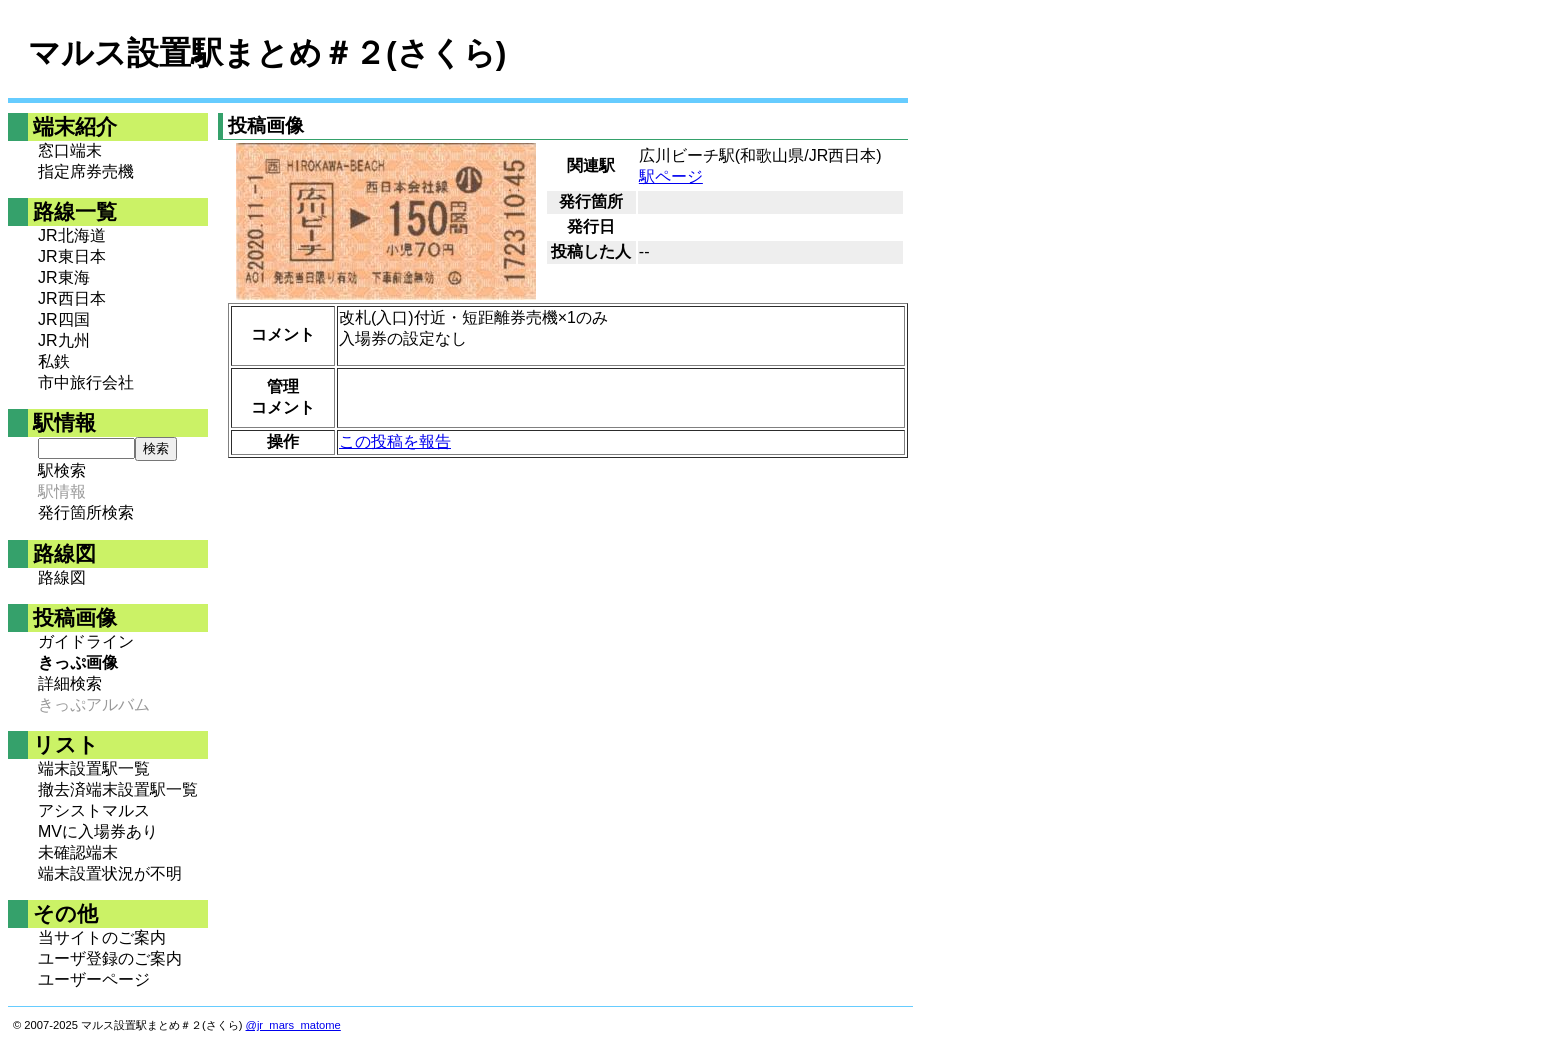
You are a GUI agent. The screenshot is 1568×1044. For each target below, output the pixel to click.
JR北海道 (72, 235)
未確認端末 (78, 852)
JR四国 (64, 319)
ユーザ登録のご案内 (110, 958)
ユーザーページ (94, 979)
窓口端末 (70, 150)
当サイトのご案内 (102, 937)
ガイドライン (86, 641)
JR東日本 (72, 256)
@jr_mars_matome (293, 1025)
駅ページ (671, 176)
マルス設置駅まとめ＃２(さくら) (267, 53)
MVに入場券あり (98, 831)
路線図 (62, 577)
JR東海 (64, 277)
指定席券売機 (86, 171)
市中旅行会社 (86, 382)
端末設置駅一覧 (94, 768)
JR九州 (64, 340)
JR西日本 (72, 298)
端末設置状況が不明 (110, 873)
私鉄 (54, 361)
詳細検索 (70, 683)
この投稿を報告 (395, 441)
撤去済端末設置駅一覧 (118, 789)
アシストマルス (94, 810)
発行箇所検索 (86, 512)
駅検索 (62, 470)
